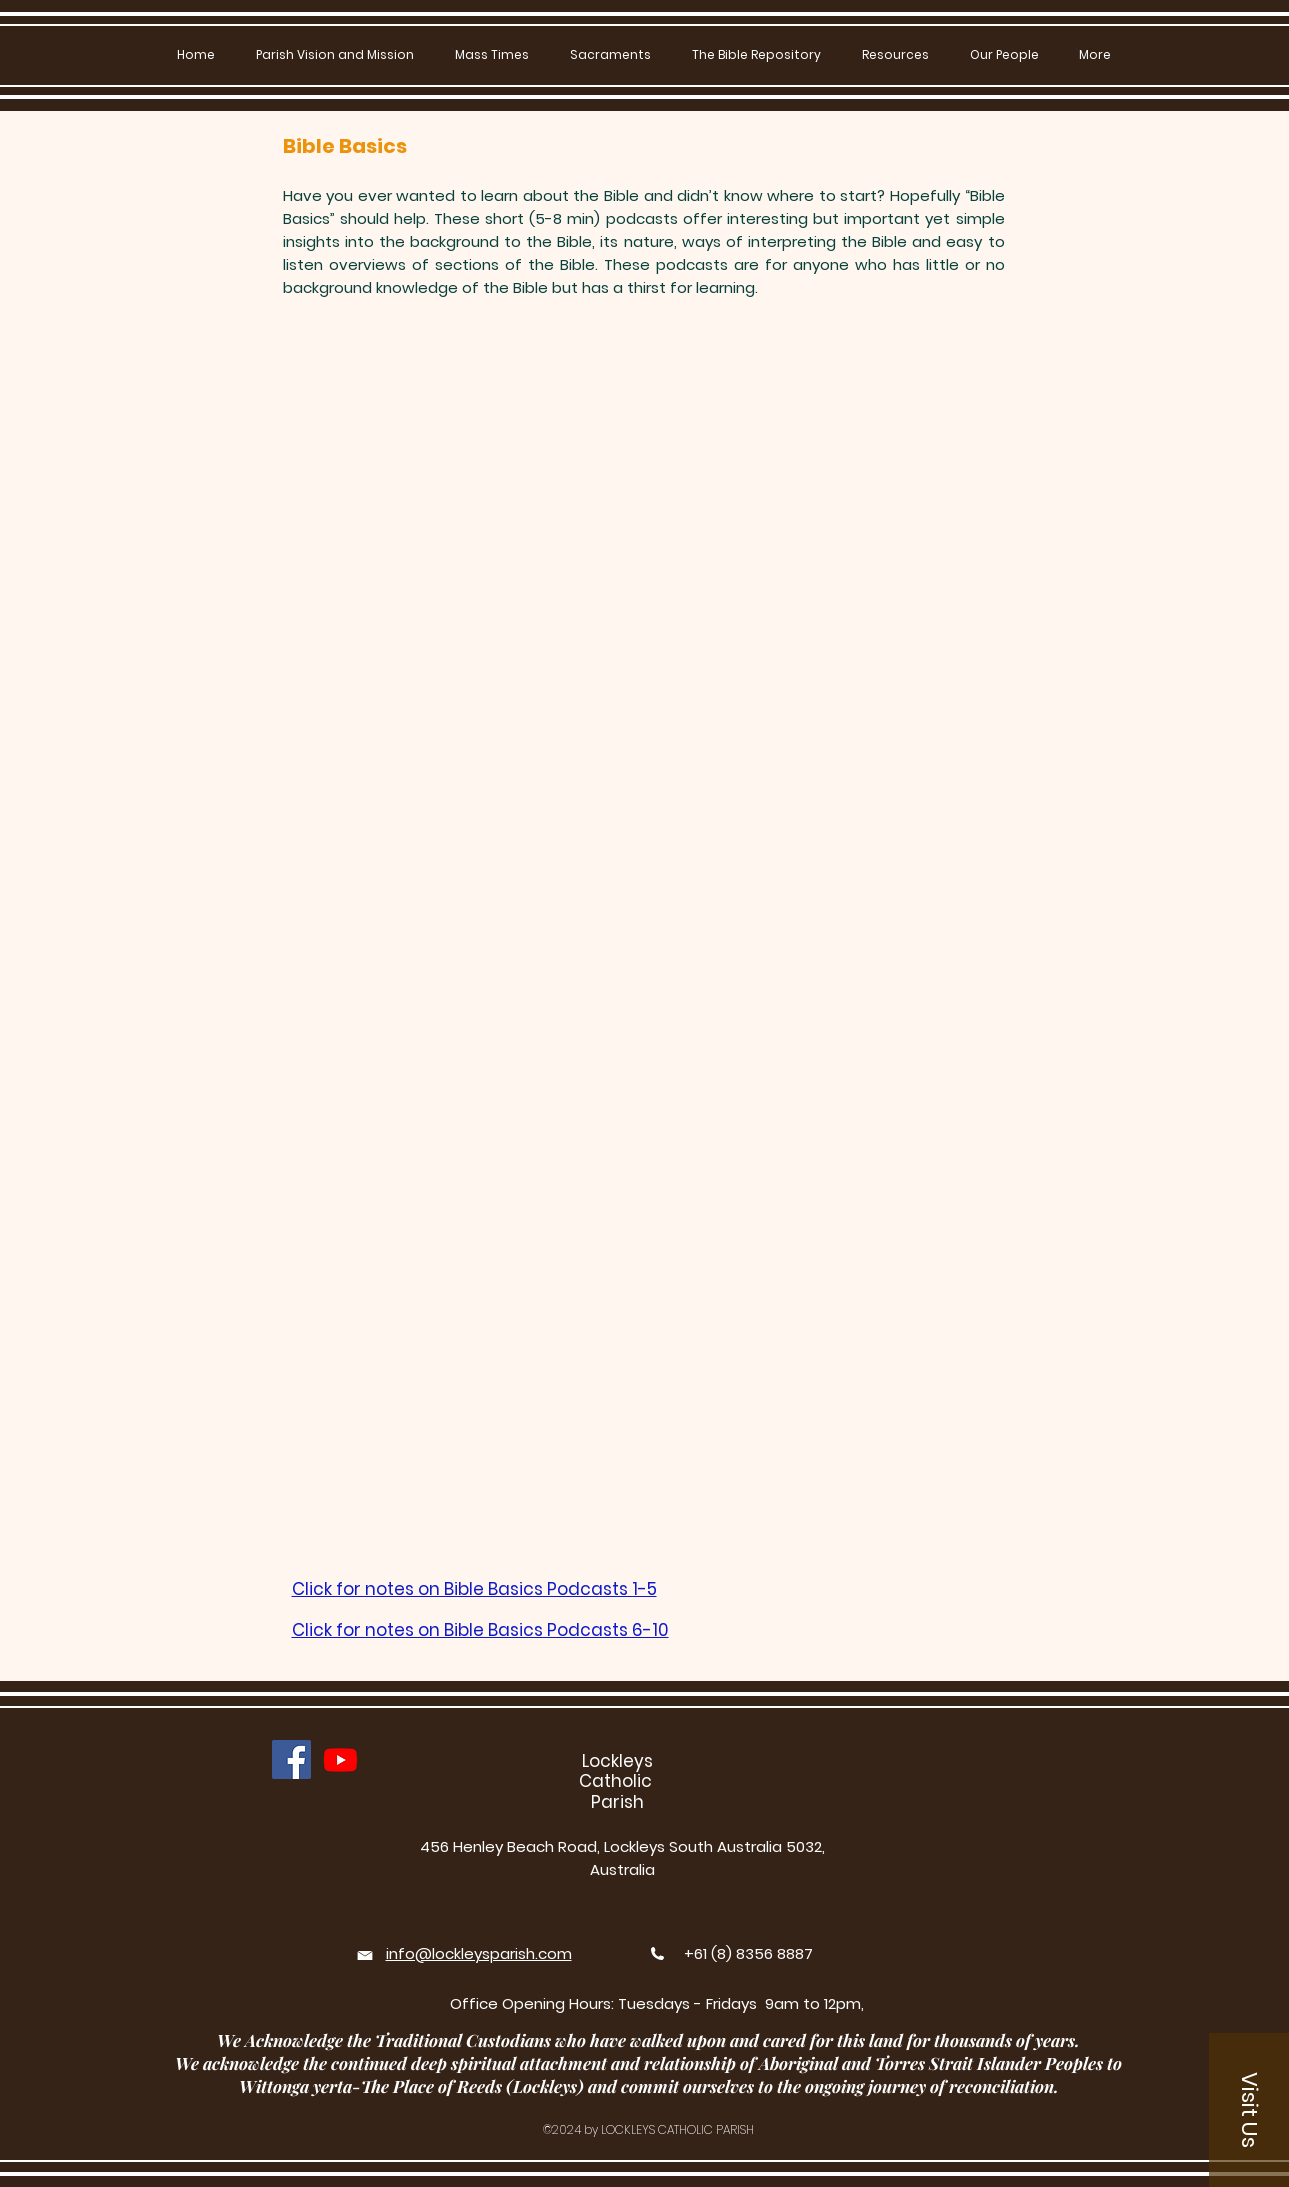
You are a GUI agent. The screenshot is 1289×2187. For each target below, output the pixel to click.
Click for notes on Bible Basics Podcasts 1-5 (474, 1589)
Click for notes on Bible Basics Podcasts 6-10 (480, 1630)
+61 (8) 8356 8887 (748, 1953)
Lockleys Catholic (617, 1771)
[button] (611, 55)
